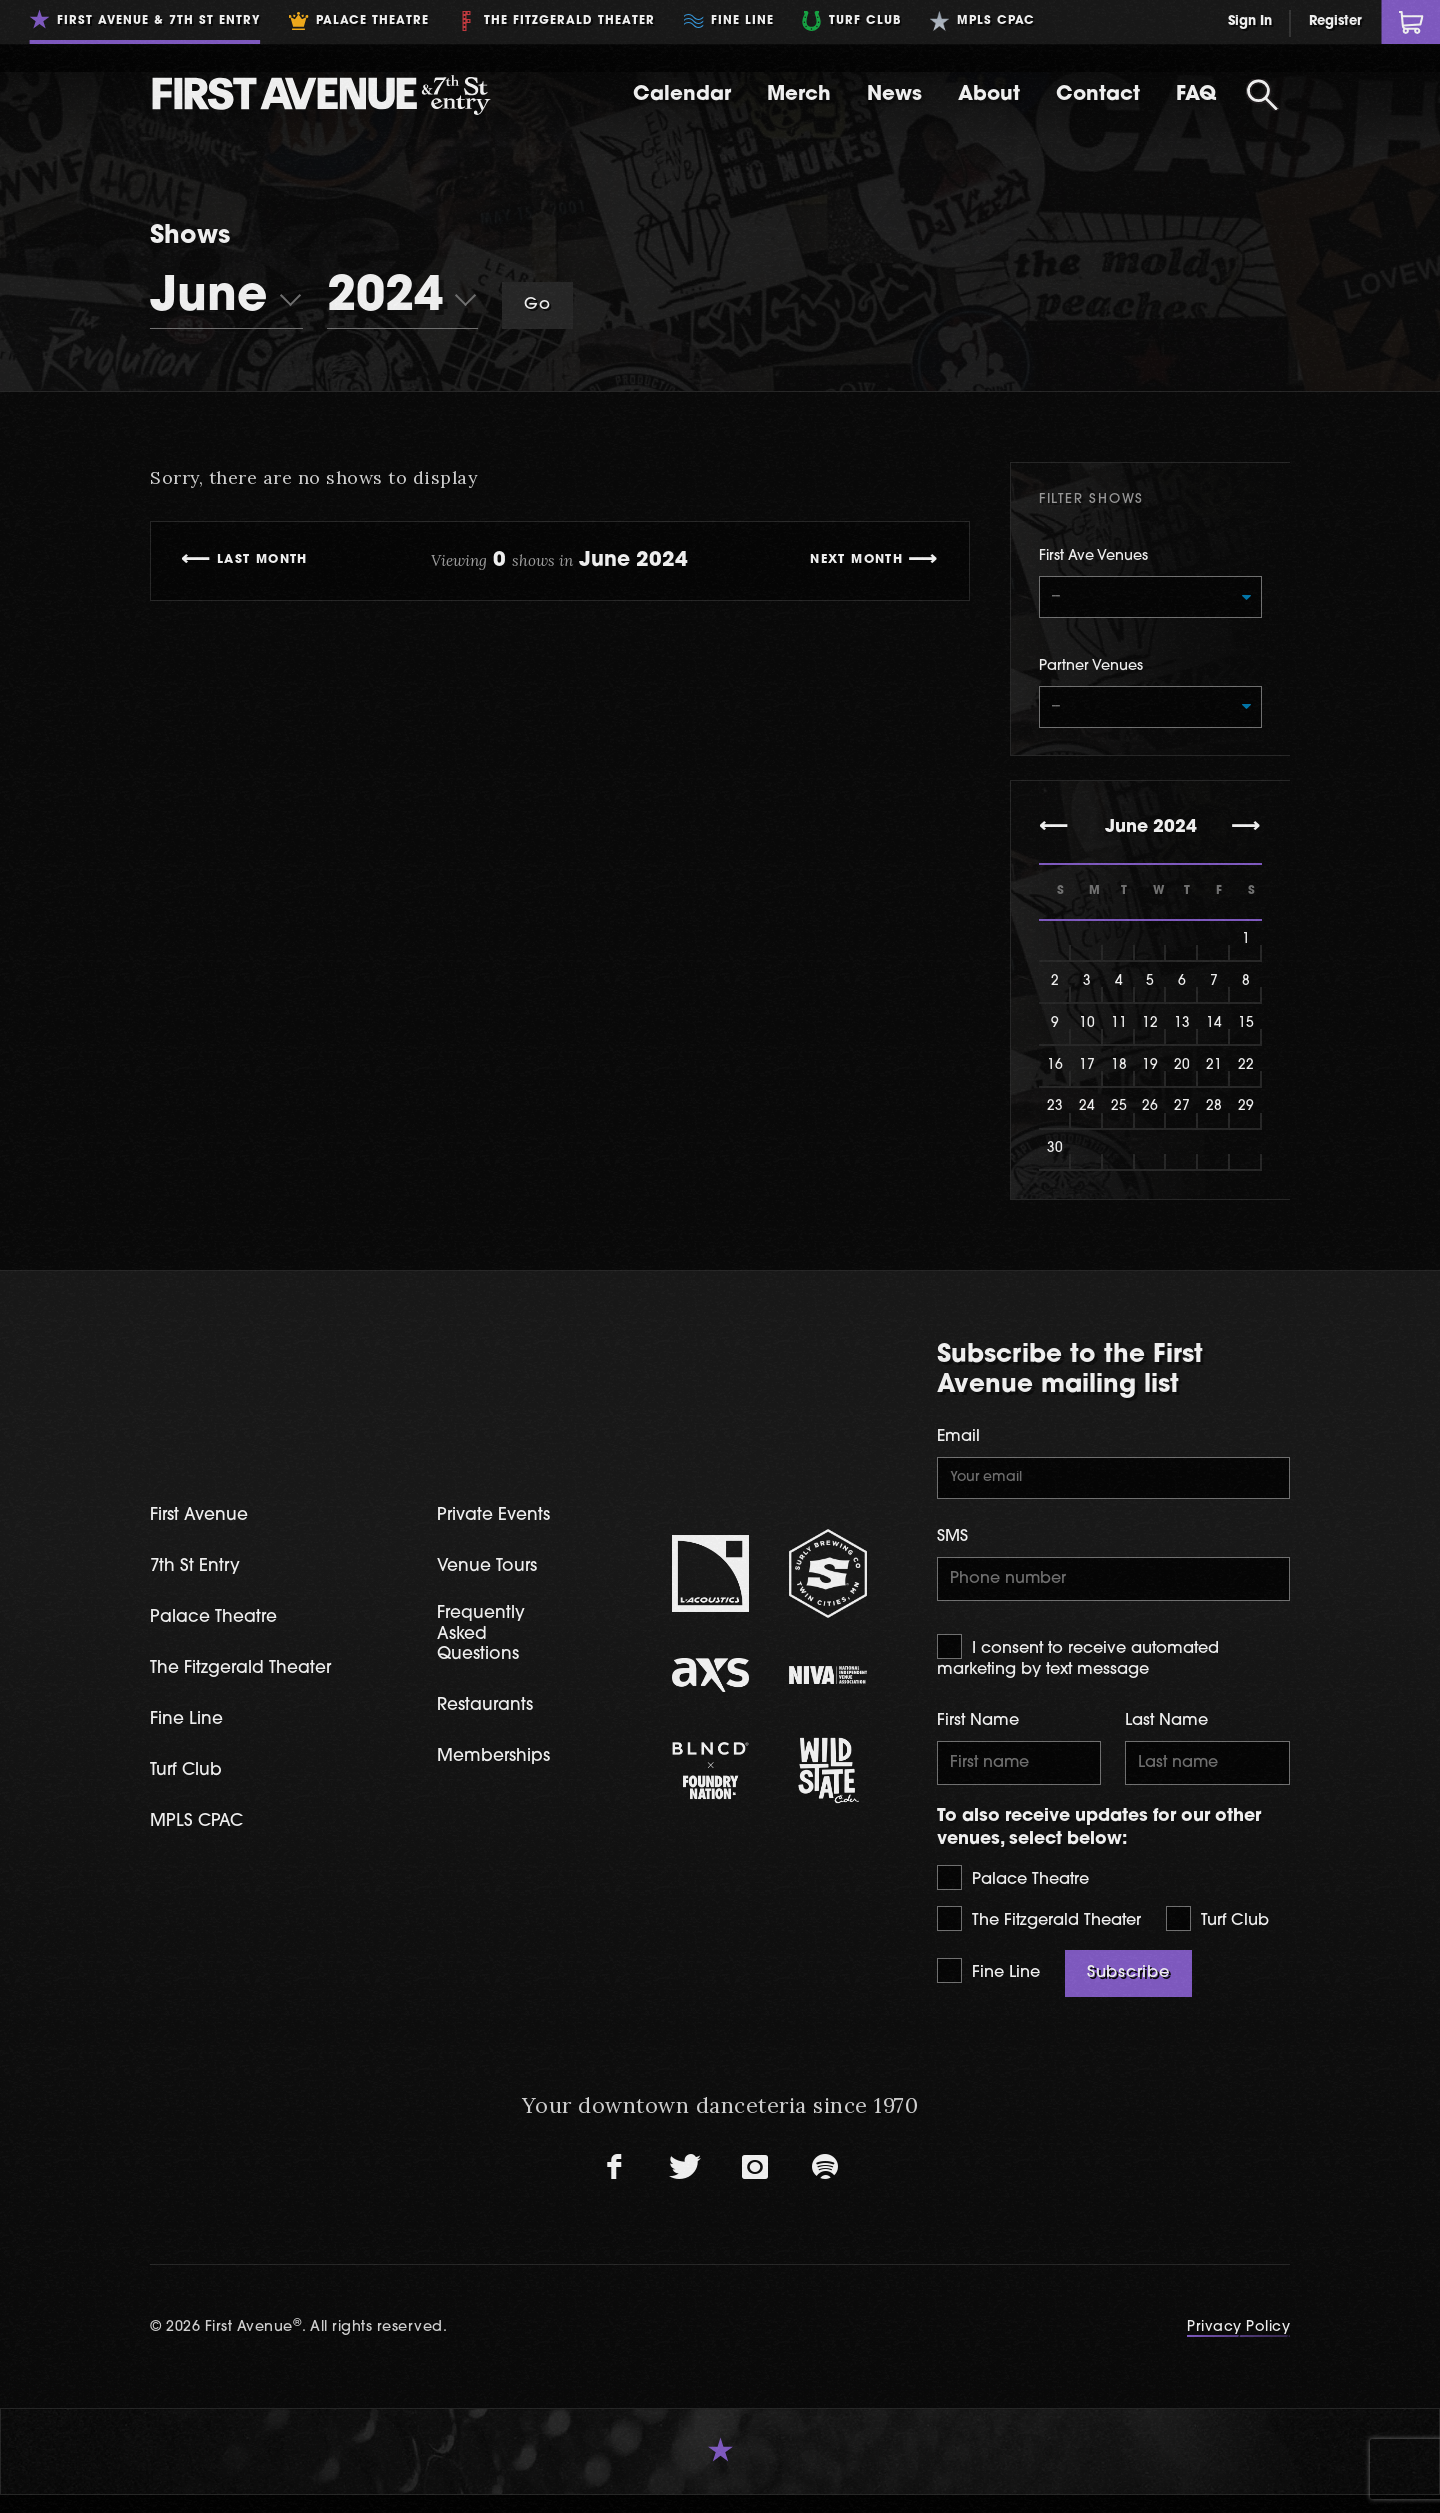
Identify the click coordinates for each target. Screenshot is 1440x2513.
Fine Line (988, 1988)
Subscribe (1128, 1991)
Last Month (268, 560)
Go (537, 305)
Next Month (850, 560)
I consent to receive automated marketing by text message (1078, 1671)
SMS (952, 1548)
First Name (978, 1736)
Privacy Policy (1238, 2345)
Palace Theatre (1013, 1895)
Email (958, 1444)
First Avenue (204, 1525)
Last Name (1166, 1736)
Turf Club (1217, 1936)
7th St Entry (199, 1577)
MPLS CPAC (201, 1836)
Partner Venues (1091, 670)
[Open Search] (1262, 95)
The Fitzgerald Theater (1039, 1936)
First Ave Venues (1093, 556)
